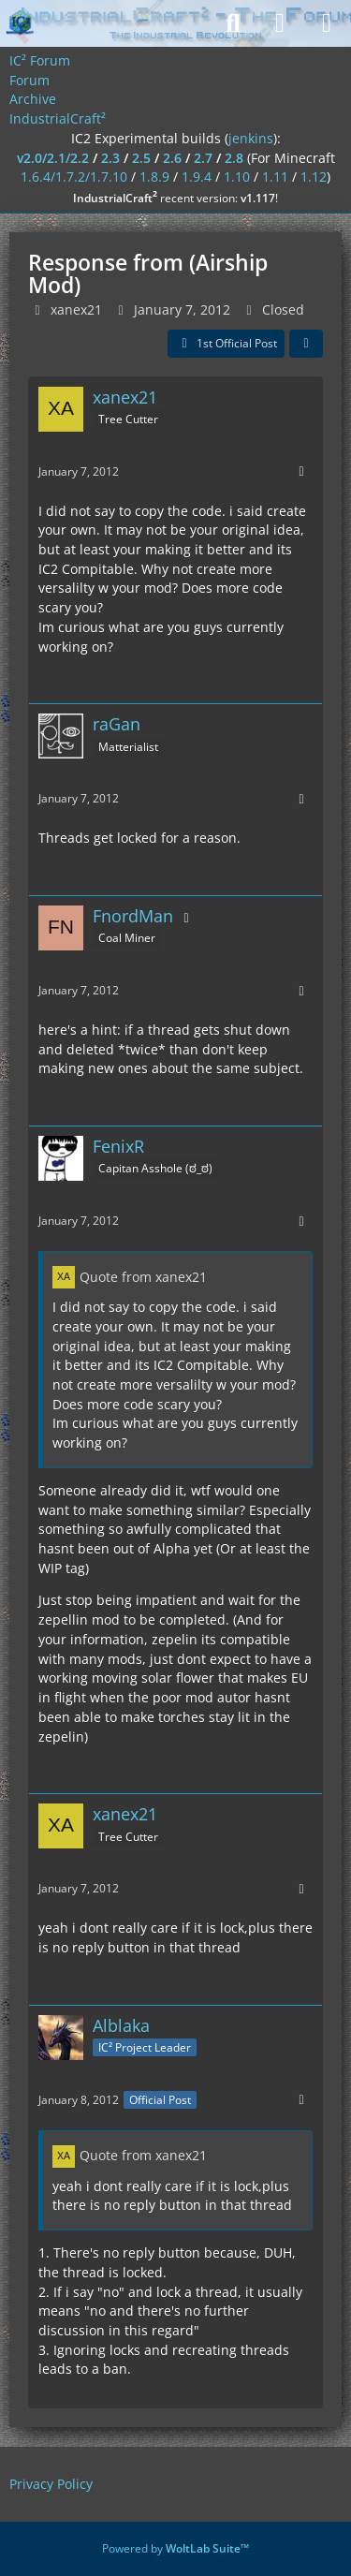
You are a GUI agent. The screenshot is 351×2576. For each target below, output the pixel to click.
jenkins (250, 138)
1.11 (275, 176)
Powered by (175, 2548)
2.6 (172, 158)
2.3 (110, 158)
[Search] (233, 23)
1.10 (237, 176)
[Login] (280, 23)
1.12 (313, 176)
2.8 (234, 158)
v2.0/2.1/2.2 (53, 158)
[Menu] (326, 23)
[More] (301, 471)
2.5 (141, 158)
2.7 (203, 158)
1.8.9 (154, 176)
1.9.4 (197, 176)
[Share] (306, 344)
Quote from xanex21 (143, 1277)
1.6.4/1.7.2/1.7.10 (74, 176)
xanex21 (76, 309)
